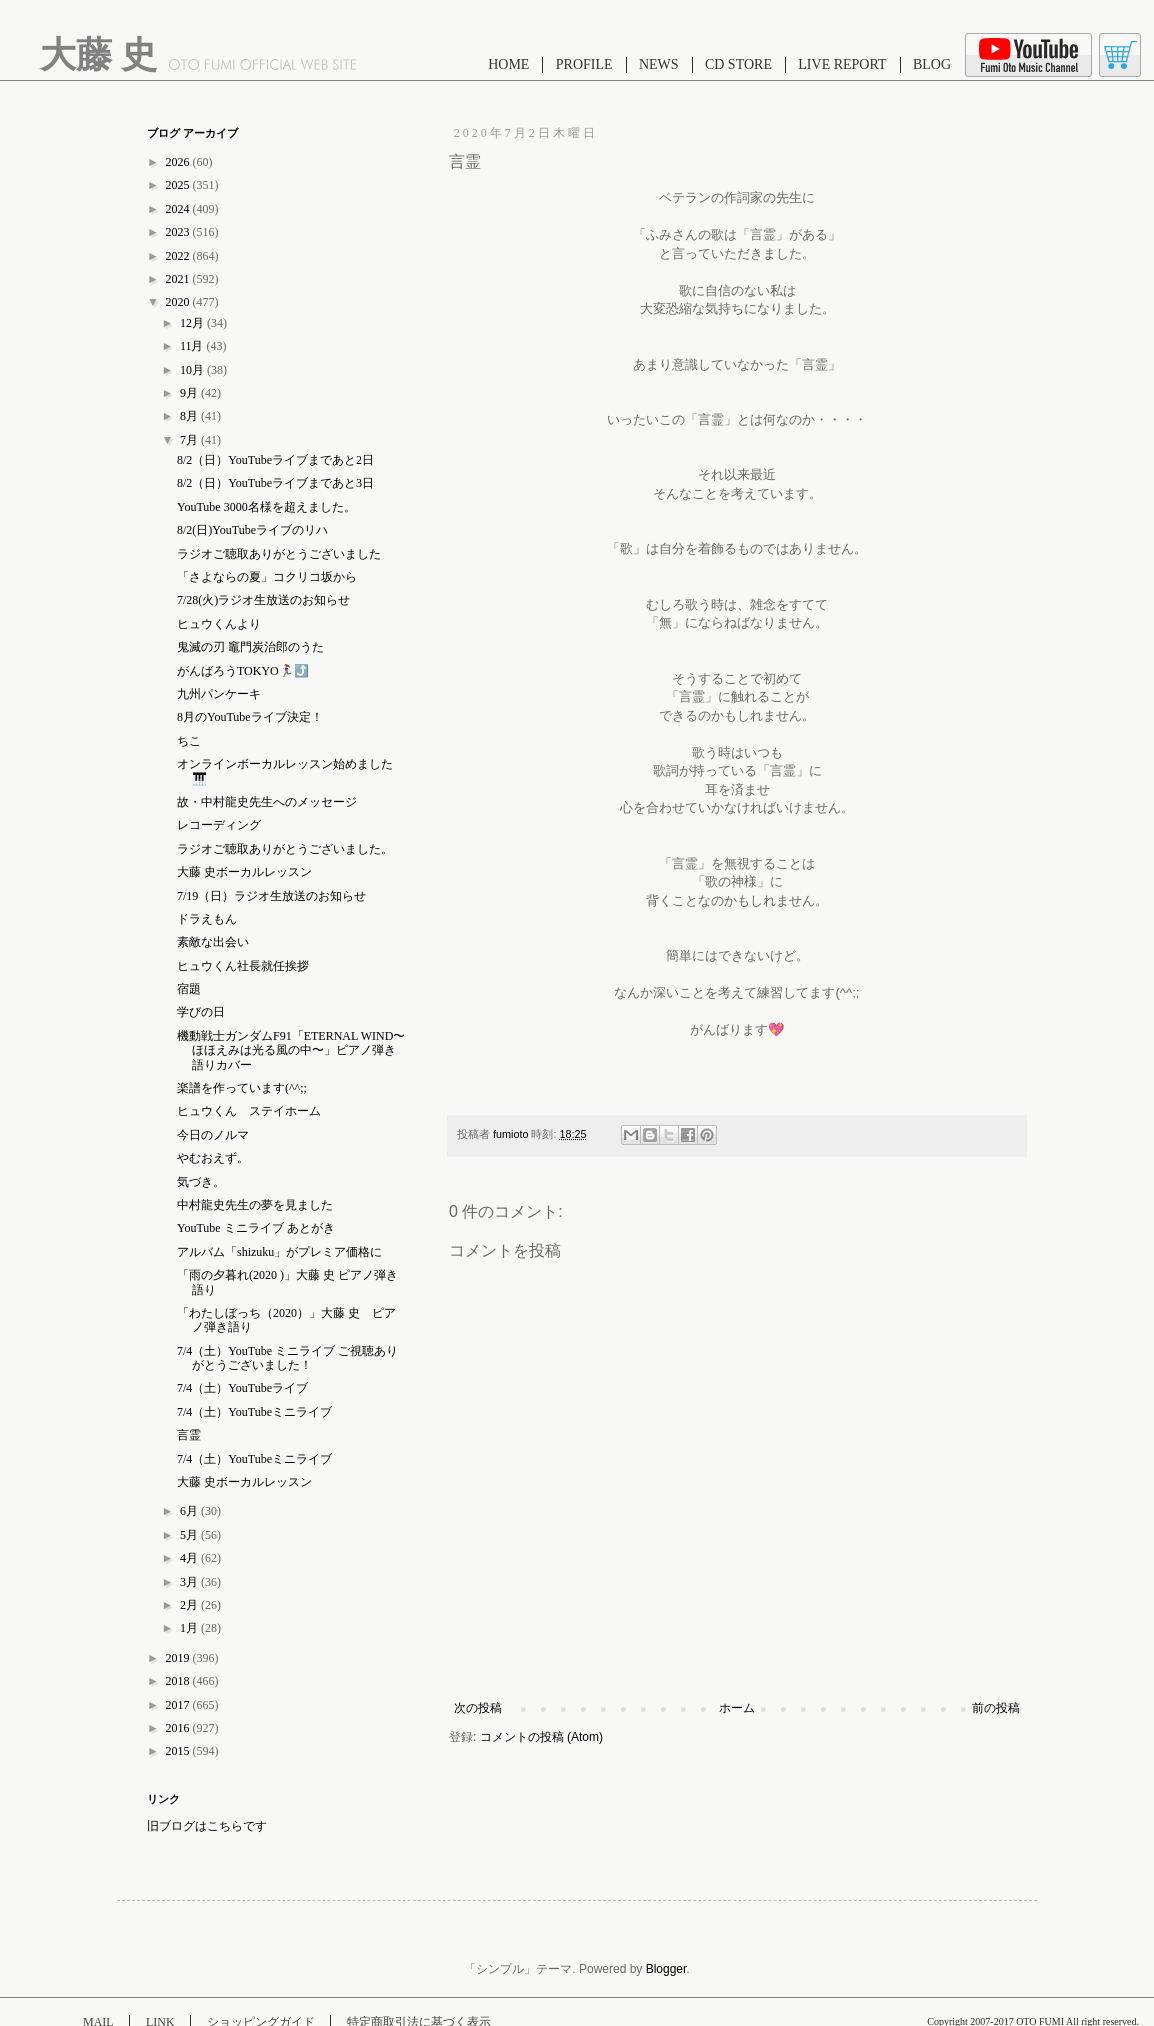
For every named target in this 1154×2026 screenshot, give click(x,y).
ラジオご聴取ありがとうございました (279, 554)
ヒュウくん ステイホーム (249, 1111)
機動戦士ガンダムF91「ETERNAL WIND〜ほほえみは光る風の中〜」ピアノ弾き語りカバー (291, 1050)
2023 (179, 232)
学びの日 (201, 1012)
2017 (179, 1705)
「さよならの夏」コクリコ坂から (267, 577)
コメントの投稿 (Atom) (541, 1737)
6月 (190, 1511)
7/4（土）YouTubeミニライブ (254, 1412)
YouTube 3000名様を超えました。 (266, 507)
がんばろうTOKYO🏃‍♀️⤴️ (243, 671)
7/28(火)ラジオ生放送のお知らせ (263, 600)
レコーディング (219, 825)
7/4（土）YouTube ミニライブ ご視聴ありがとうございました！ (287, 1358)
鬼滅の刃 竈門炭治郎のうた (250, 647)
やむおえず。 (213, 1158)
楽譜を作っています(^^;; (242, 1088)
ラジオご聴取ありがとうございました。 (285, 849)
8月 (190, 416)
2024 (179, 209)
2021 (179, 279)
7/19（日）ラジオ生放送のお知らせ (271, 896)
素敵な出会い (213, 942)
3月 (190, 1582)
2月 (190, 1605)
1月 (190, 1628)
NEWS (659, 64)
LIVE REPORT (842, 64)
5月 (190, 1535)
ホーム (737, 1708)
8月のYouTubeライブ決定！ (250, 717)
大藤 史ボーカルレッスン (244, 872)
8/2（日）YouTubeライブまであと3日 (275, 483)
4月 (190, 1558)
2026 (179, 162)
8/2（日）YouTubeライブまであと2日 (275, 460)
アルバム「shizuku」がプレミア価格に (279, 1252)
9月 (190, 393)
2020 (179, 302)
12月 (193, 323)
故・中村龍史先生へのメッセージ (267, 802)
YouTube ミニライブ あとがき (256, 1228)
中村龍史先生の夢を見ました (255, 1205)
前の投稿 (996, 1708)
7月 (190, 440)
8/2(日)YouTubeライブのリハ (252, 530)
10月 (193, 370)
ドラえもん (207, 919)
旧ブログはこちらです (207, 1826)
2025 (179, 185)
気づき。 (201, 1182)
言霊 (189, 1435)
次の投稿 (478, 1708)
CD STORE (738, 64)
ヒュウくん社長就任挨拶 (243, 966)
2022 (179, 256)
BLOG (932, 64)
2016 (179, 1728)
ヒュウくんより (219, 624)
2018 (179, 1681)
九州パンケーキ (219, 694)
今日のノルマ (213, 1135)
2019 (179, 1658)
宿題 (189, 989)
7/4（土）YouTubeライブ (242, 1388)
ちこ (189, 741)
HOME (508, 64)
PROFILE (584, 64)
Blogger (666, 1969)
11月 (193, 346)
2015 (179, 1751)
